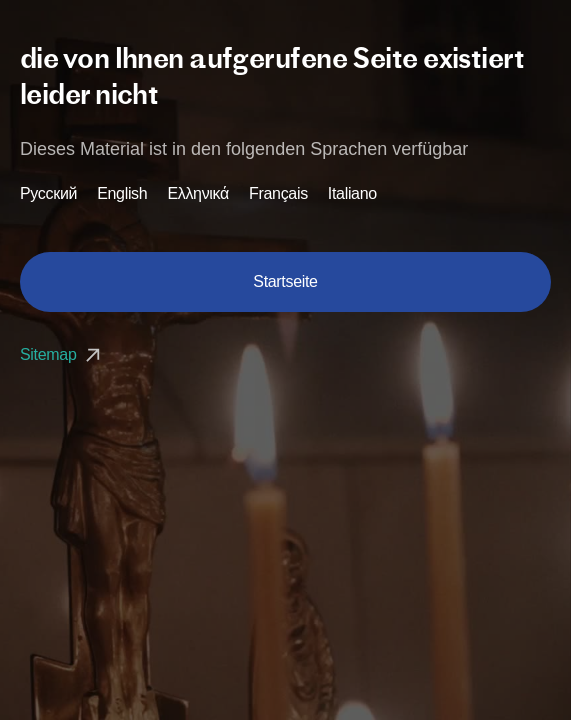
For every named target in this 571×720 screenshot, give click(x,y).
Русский (48, 194)
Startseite (285, 281)
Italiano (352, 194)
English (122, 194)
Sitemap (62, 354)
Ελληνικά (198, 194)
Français (278, 194)
